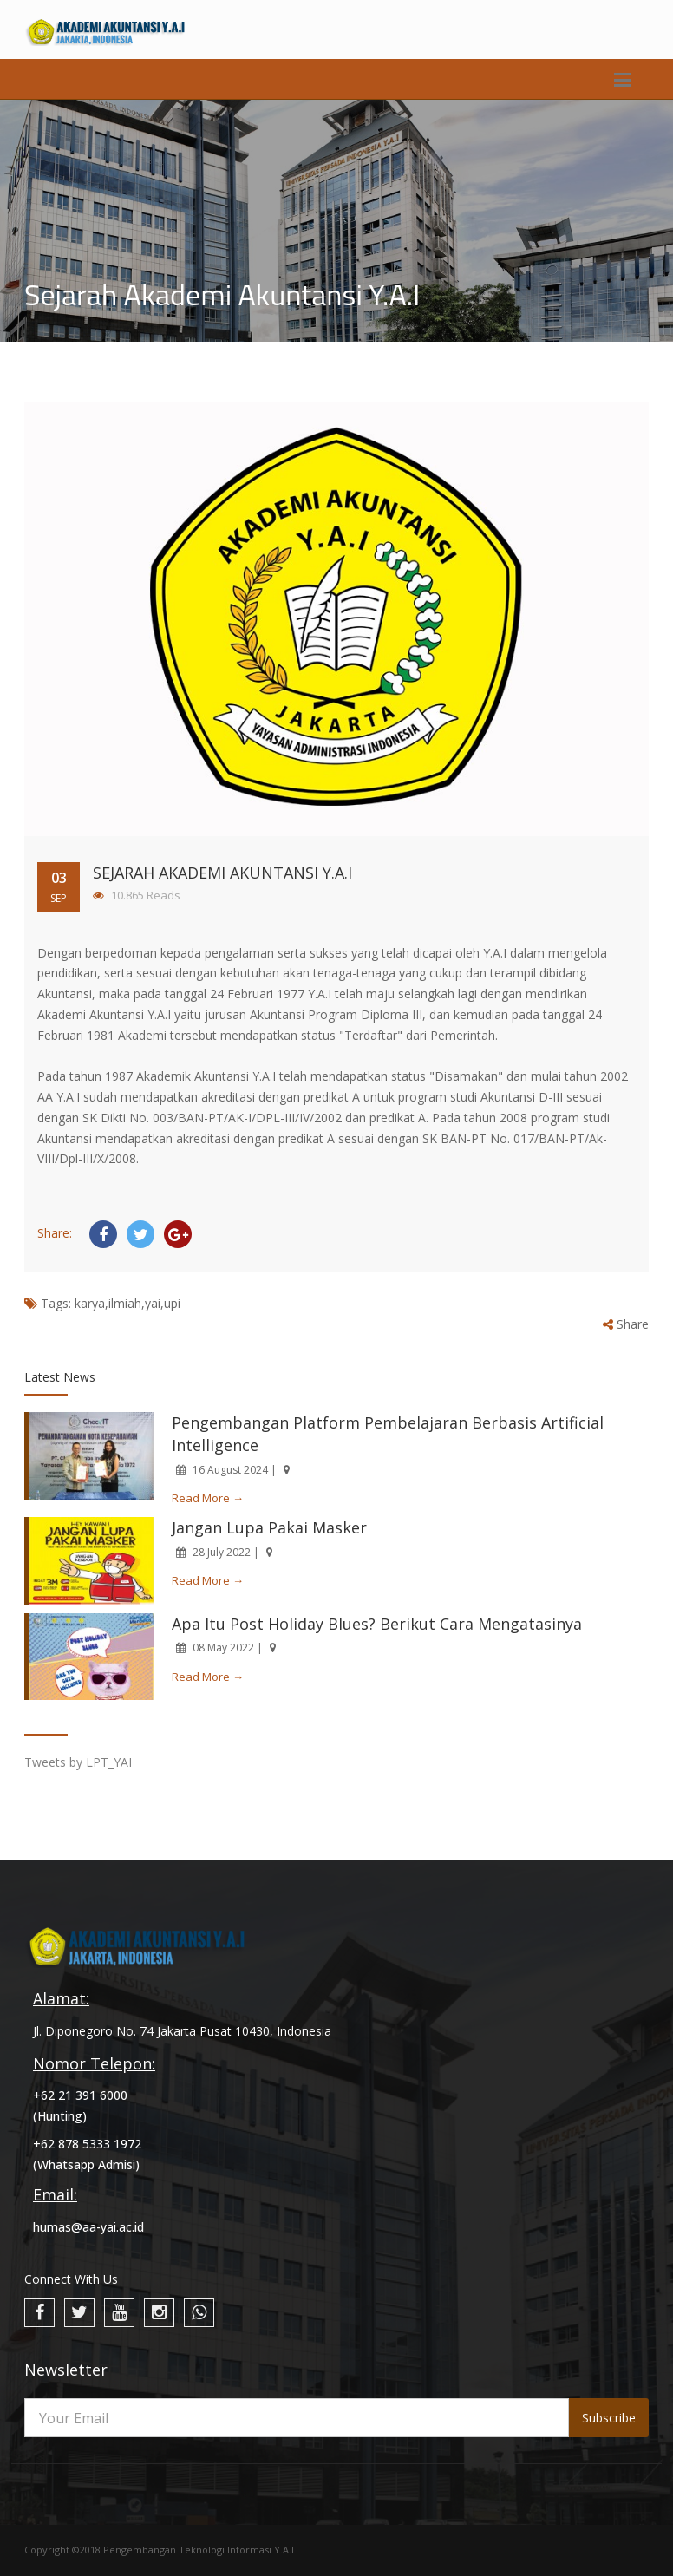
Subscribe (609, 2417)
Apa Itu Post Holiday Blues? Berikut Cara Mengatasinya (377, 1623)
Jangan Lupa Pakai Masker (269, 1527)
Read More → (208, 1498)
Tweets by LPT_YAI (78, 1762)
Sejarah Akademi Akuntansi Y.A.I (222, 872)
